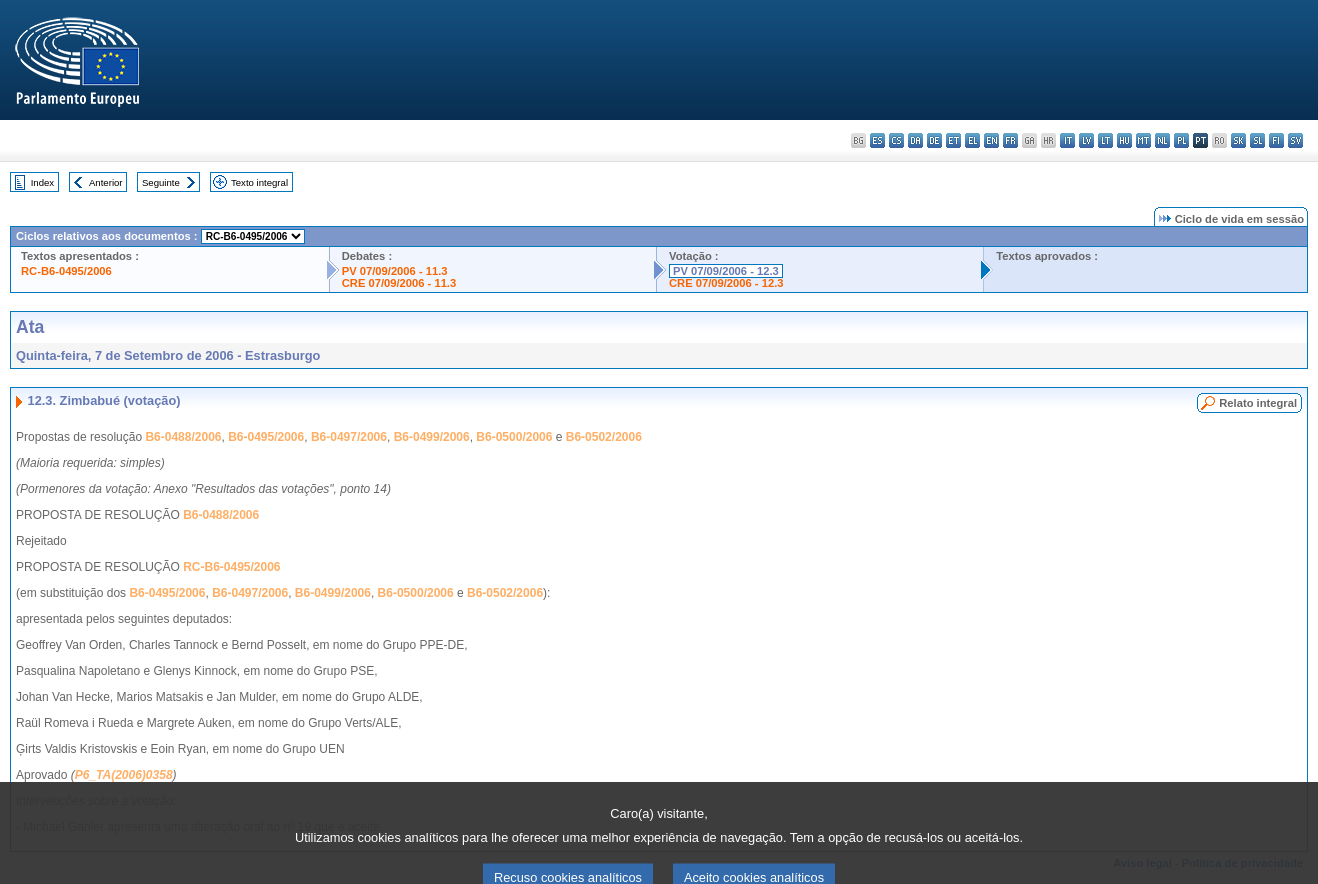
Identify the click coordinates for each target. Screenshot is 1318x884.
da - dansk (915, 140)
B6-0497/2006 (349, 437)
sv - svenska (1295, 140)
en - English (991, 140)
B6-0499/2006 (432, 437)
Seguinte (161, 182)
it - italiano (1067, 140)
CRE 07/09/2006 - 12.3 (726, 283)
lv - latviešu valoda (1086, 140)
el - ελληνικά (972, 140)
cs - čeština (896, 140)
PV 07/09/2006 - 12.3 (726, 271)
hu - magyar (1124, 140)
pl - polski (1181, 140)
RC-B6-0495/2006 (66, 271)
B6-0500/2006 (514, 437)
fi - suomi (1276, 140)
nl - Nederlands (1162, 140)
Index (42, 182)
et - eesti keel (953, 140)
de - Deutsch (934, 140)
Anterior (106, 182)
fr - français (1010, 140)
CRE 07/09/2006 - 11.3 (399, 283)
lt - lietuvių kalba (1105, 140)
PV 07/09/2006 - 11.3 (395, 271)
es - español (877, 140)
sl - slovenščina (1257, 140)
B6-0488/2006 (183, 437)
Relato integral (1258, 403)
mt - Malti (1143, 140)
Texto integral (259, 182)
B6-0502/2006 (604, 437)
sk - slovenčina (1238, 140)
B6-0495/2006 (266, 437)
